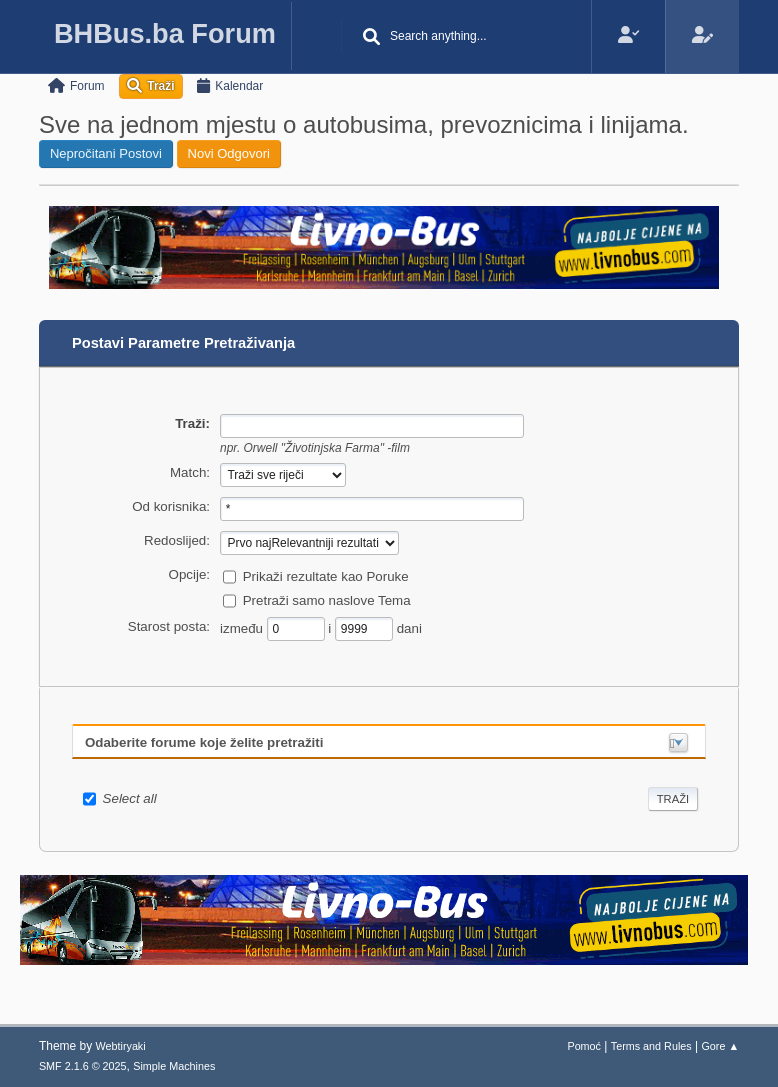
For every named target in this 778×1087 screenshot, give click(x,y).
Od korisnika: (171, 506)
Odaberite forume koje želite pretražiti (204, 742)
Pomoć (584, 1046)
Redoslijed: (177, 540)
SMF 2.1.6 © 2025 (83, 1066)
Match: (190, 472)
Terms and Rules (651, 1046)
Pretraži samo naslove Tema (327, 599)
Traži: (192, 423)
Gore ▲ (720, 1046)
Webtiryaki (121, 1046)
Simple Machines (174, 1066)
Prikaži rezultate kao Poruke (326, 575)
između (243, 627)
